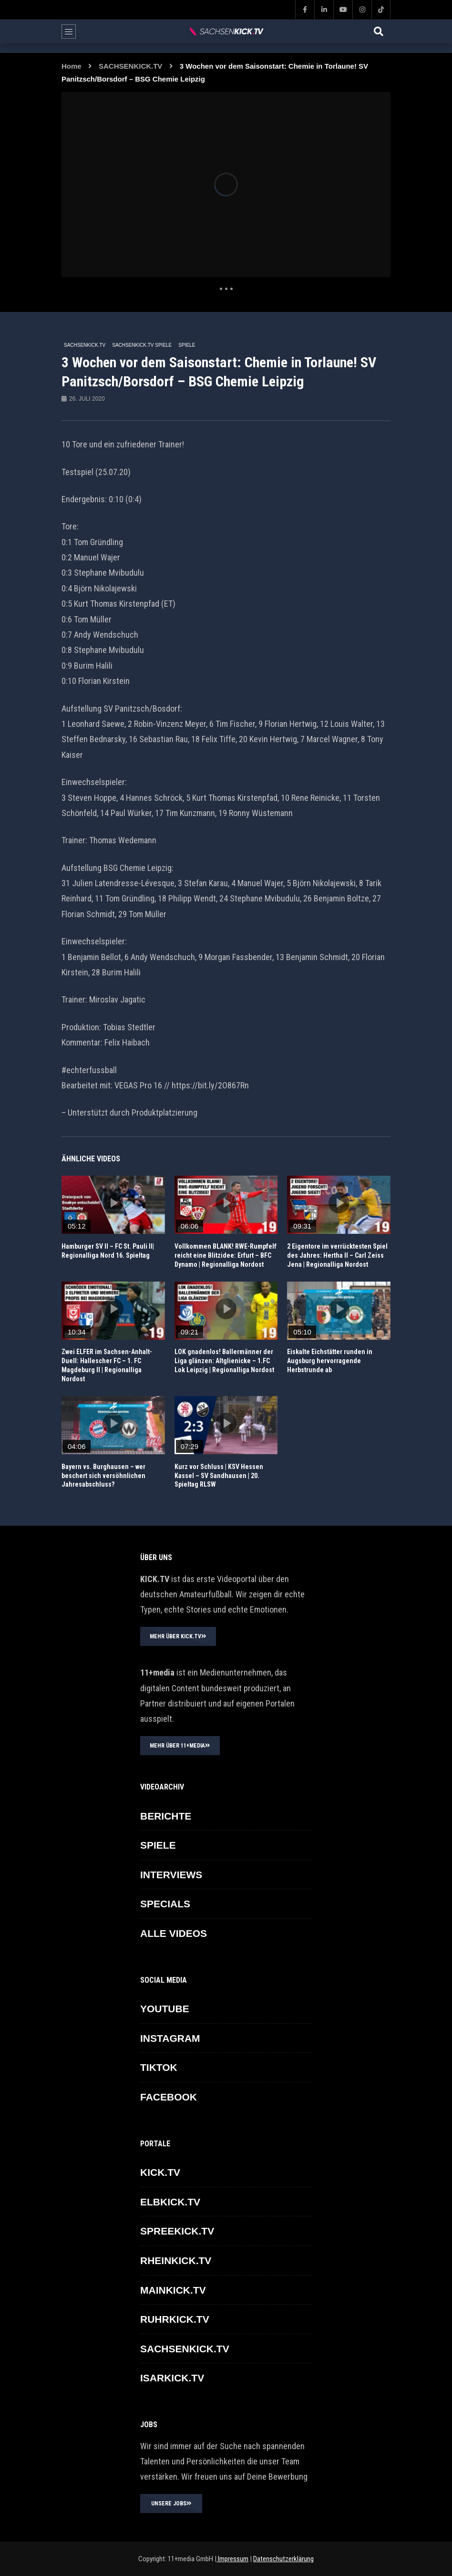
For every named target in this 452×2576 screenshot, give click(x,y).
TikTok (158, 2067)
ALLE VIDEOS (173, 1933)
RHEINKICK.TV (175, 2260)
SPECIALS (165, 1903)
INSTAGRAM (170, 2038)
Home (72, 66)
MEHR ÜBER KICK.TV (178, 1636)
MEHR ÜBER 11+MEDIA (180, 1745)
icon (113, 1202)
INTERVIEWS (171, 1874)
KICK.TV (160, 2172)
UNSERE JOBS (171, 2503)
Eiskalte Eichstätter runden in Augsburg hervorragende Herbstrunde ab (329, 1361)
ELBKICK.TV (170, 2201)
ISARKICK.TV (172, 2377)
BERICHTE (165, 1815)
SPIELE (186, 345)
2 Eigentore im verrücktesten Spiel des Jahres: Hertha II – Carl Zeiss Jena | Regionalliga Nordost (337, 1255)
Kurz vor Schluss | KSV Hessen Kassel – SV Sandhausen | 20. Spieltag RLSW (219, 1476)
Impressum (232, 2559)
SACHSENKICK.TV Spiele (142, 345)
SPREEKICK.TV (177, 2230)
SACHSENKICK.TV (130, 66)
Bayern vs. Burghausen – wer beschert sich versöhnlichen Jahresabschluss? (103, 1476)
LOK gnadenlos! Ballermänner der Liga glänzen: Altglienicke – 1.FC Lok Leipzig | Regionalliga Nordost (224, 1361)
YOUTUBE (164, 2008)
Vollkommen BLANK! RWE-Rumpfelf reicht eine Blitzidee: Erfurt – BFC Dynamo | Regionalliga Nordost (226, 1255)
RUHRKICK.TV (174, 2319)
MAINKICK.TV (173, 2290)
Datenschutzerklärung (283, 2559)
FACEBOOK (168, 2096)
